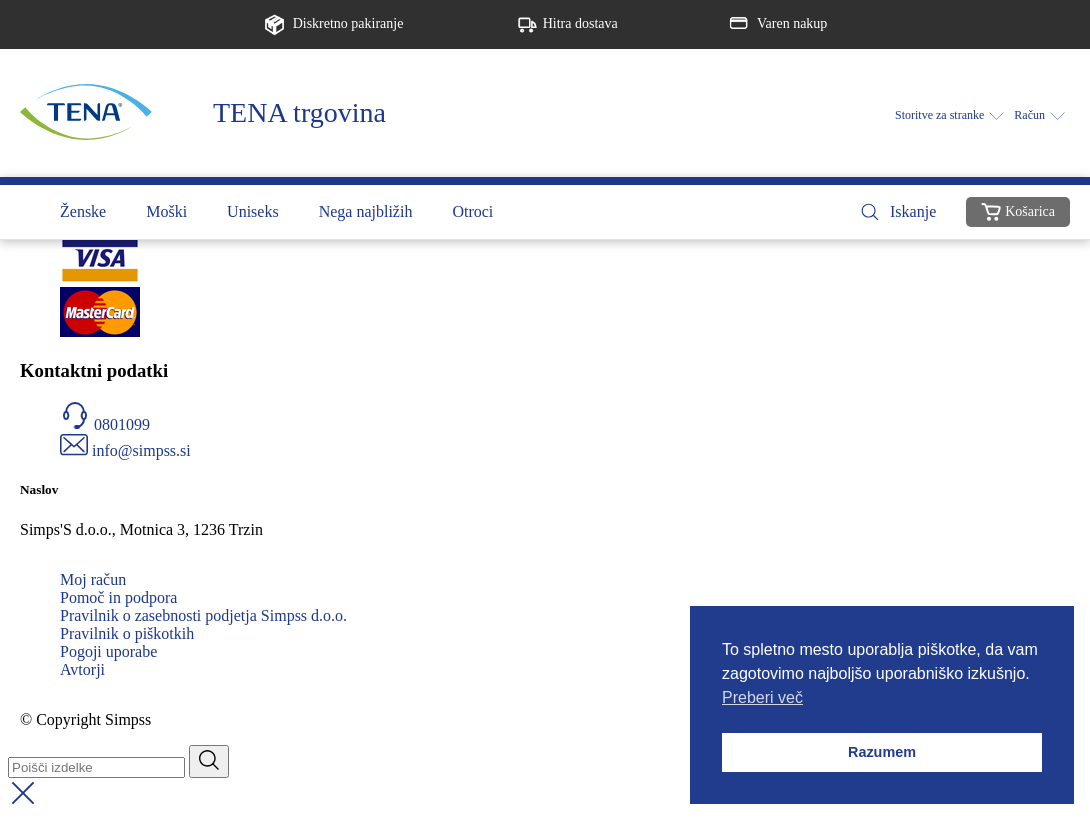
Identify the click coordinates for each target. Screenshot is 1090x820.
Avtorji (82, 669)
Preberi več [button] (762, 697)
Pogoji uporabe (108, 651)
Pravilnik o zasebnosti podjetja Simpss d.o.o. (203, 615)
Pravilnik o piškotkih (127, 633)
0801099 (122, 424)
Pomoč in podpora (118, 597)
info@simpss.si (141, 450)
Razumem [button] (882, 752)
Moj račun (93, 579)
